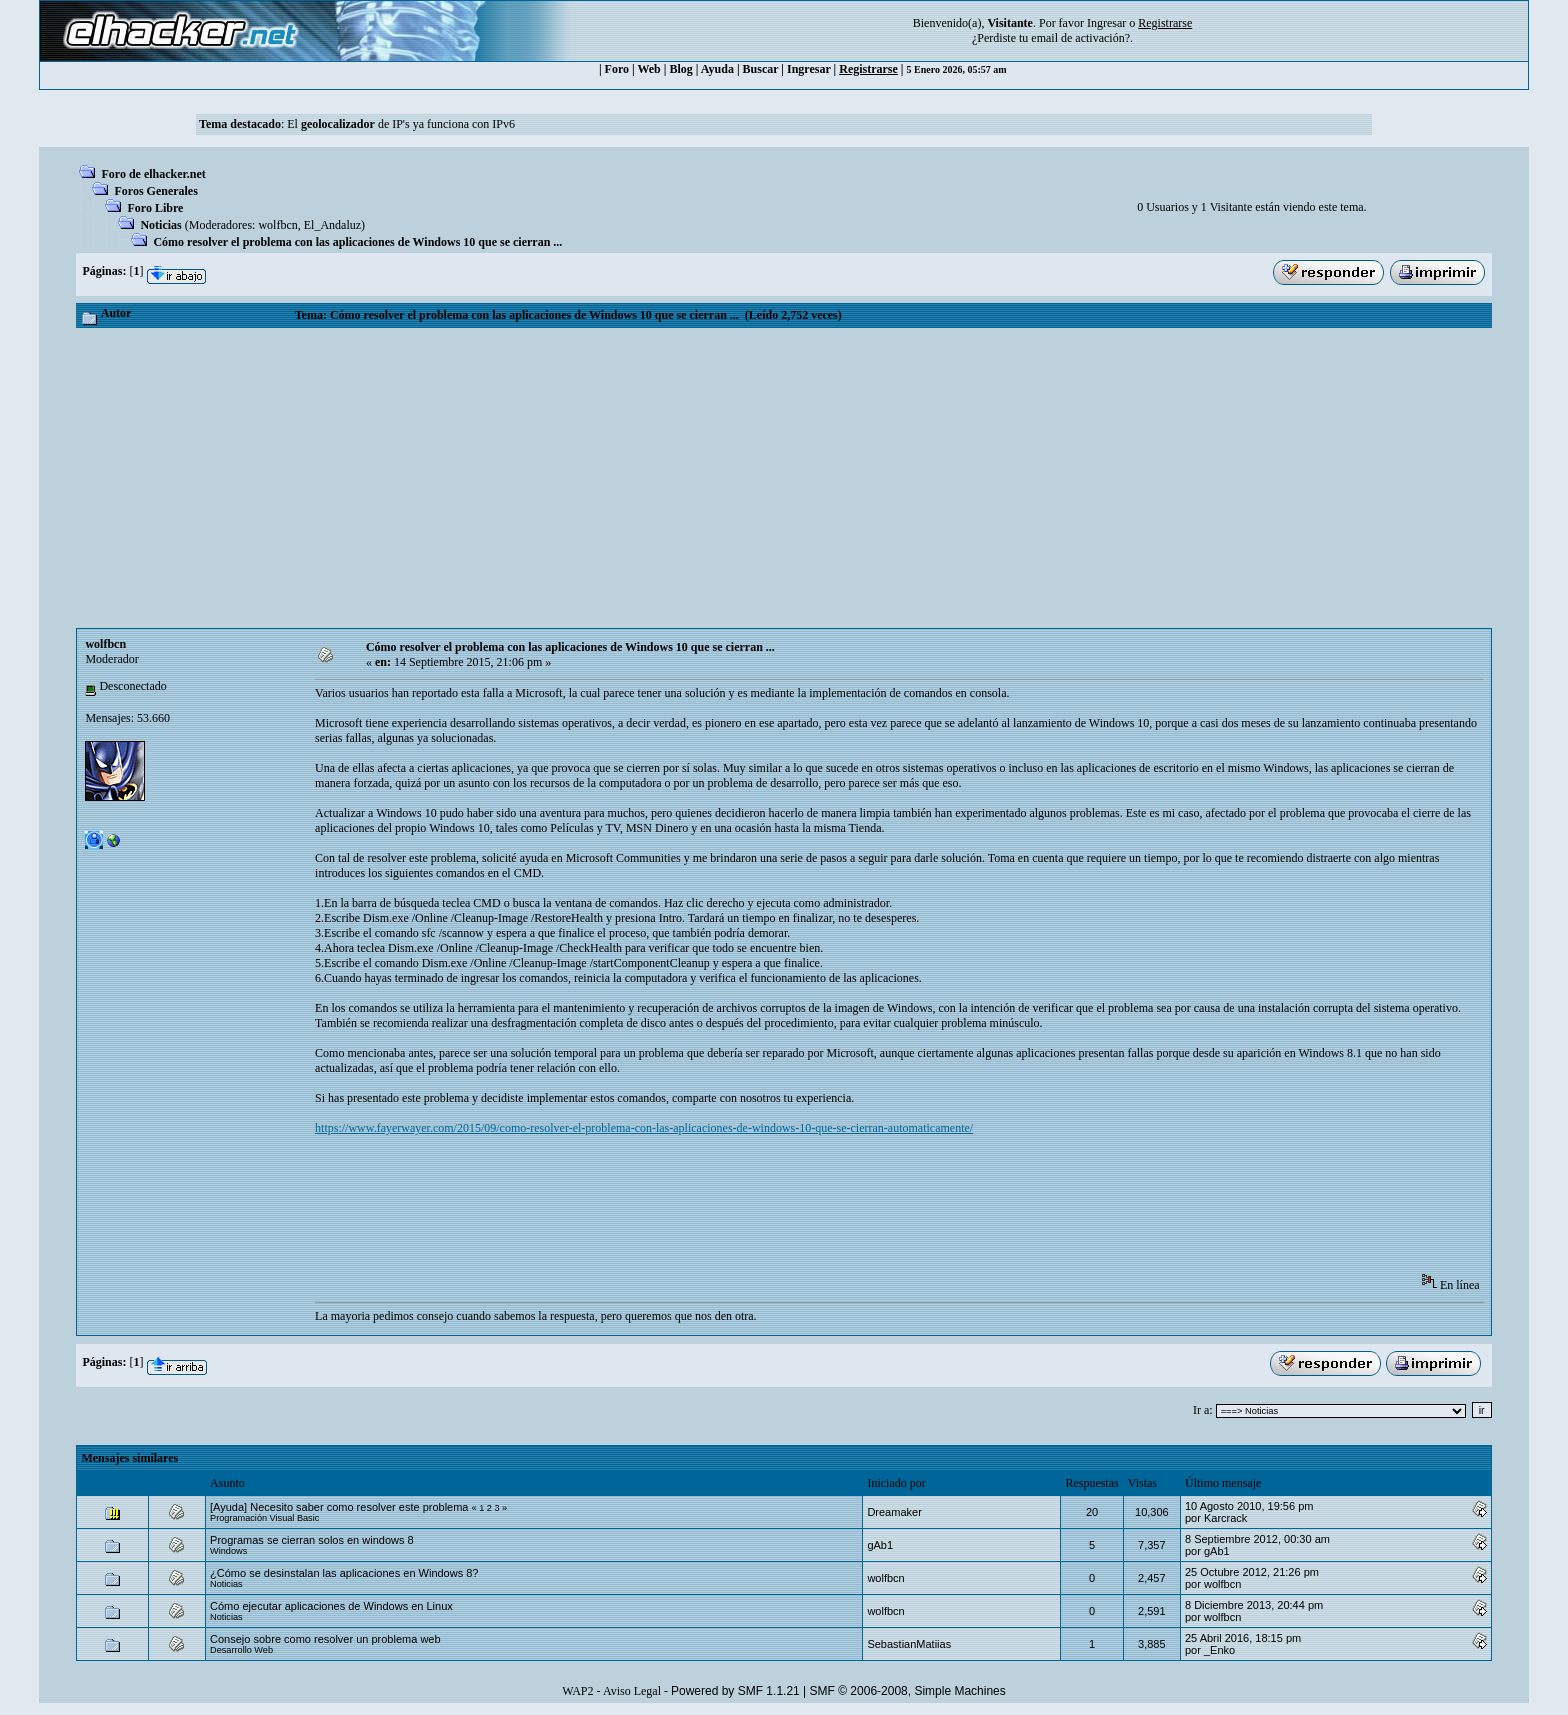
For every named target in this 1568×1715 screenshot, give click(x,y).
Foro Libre (155, 208)
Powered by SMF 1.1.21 (735, 1691)
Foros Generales (155, 191)
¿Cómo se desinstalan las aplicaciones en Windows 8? (344, 1573)
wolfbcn (277, 225)
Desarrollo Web (241, 1650)
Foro (617, 69)
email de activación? (1080, 38)
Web (648, 69)
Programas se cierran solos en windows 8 (312, 1540)
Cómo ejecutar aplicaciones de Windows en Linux (331, 1606)
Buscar (761, 69)
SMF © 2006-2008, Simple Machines (908, 1691)
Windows (228, 1551)
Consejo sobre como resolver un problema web (325, 1639)
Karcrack (1225, 1518)
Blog (680, 69)
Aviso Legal (632, 1691)
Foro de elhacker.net (153, 174)
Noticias (160, 225)
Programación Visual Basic (264, 1518)
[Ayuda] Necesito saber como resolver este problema (339, 1507)
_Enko (1219, 1650)
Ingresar (1106, 23)
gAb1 (880, 1545)
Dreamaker (894, 1512)
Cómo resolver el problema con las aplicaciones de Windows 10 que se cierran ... (357, 242)
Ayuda (717, 69)
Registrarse (868, 69)
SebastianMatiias (909, 1644)
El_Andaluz (332, 225)
